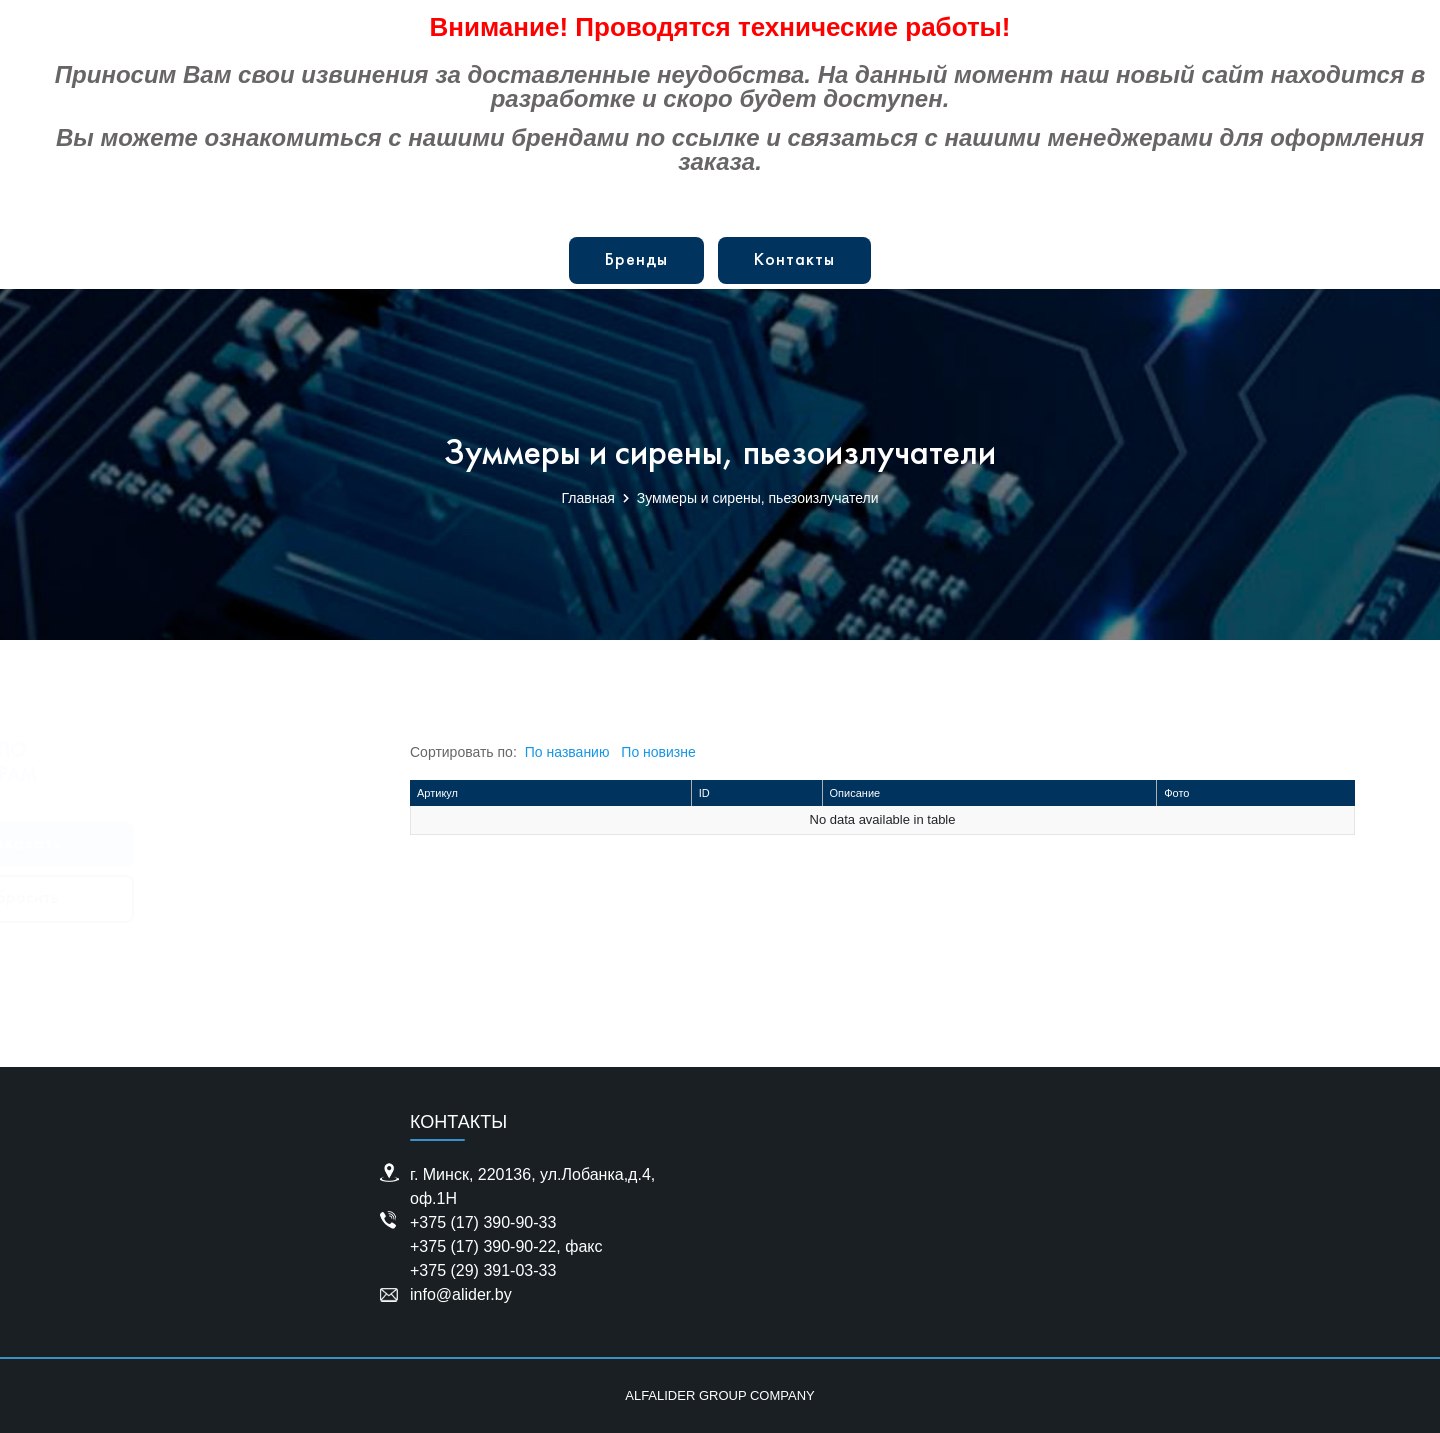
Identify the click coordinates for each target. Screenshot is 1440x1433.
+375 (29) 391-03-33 (483, 1270)
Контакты (794, 260)
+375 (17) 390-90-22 (483, 1246)
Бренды (636, 260)
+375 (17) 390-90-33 (483, 1222)
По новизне (658, 752)
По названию (567, 752)
